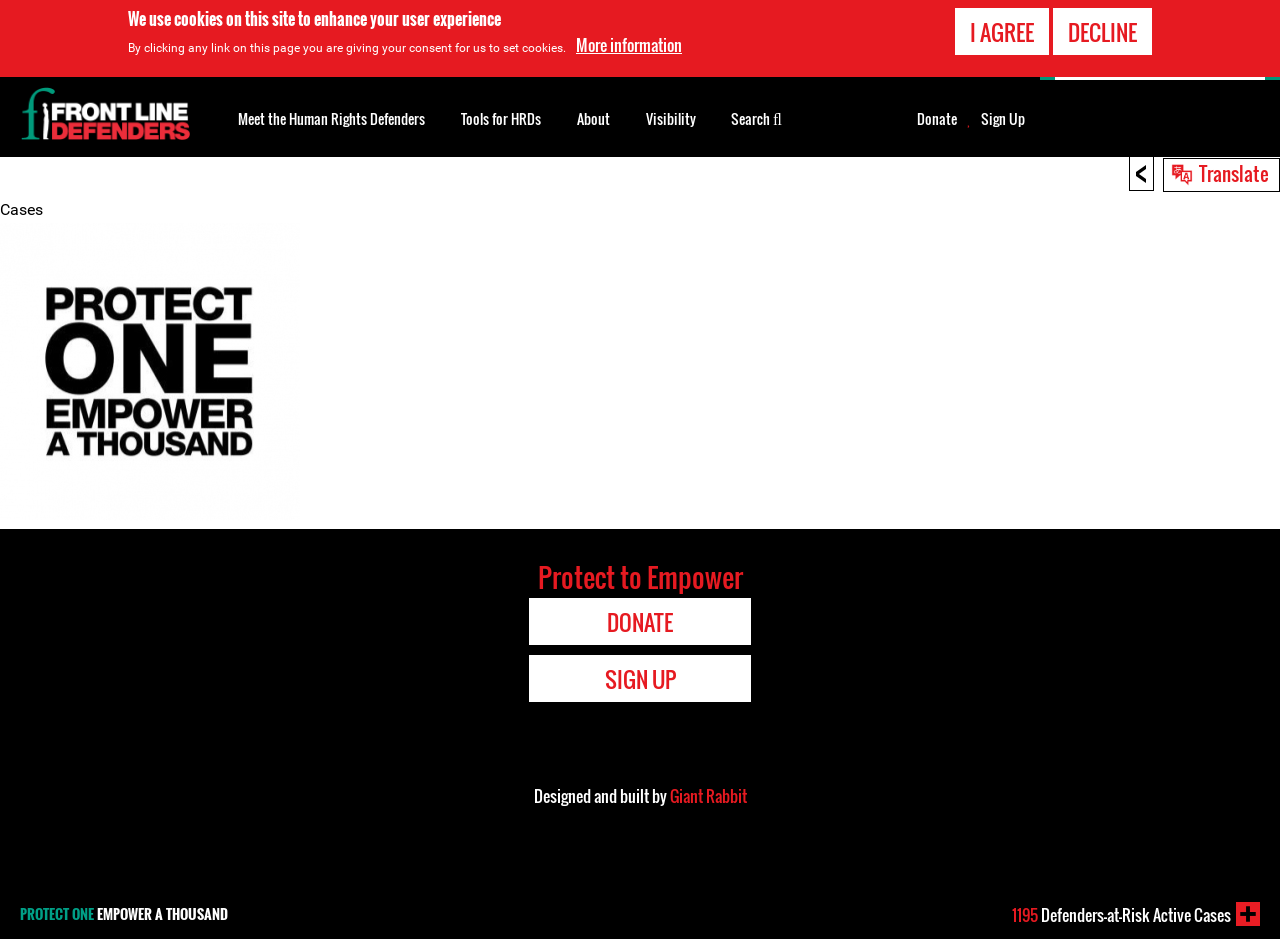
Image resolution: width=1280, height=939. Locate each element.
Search (756, 117)
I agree (1002, 30)
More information (629, 43)
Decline (1102, 30)
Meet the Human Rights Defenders (331, 118)
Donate (937, 119)
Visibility (671, 118)
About (593, 118)
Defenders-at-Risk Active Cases (1121, 915)
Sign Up (1003, 119)
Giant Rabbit (708, 796)
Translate (1234, 173)
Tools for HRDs (501, 118)
